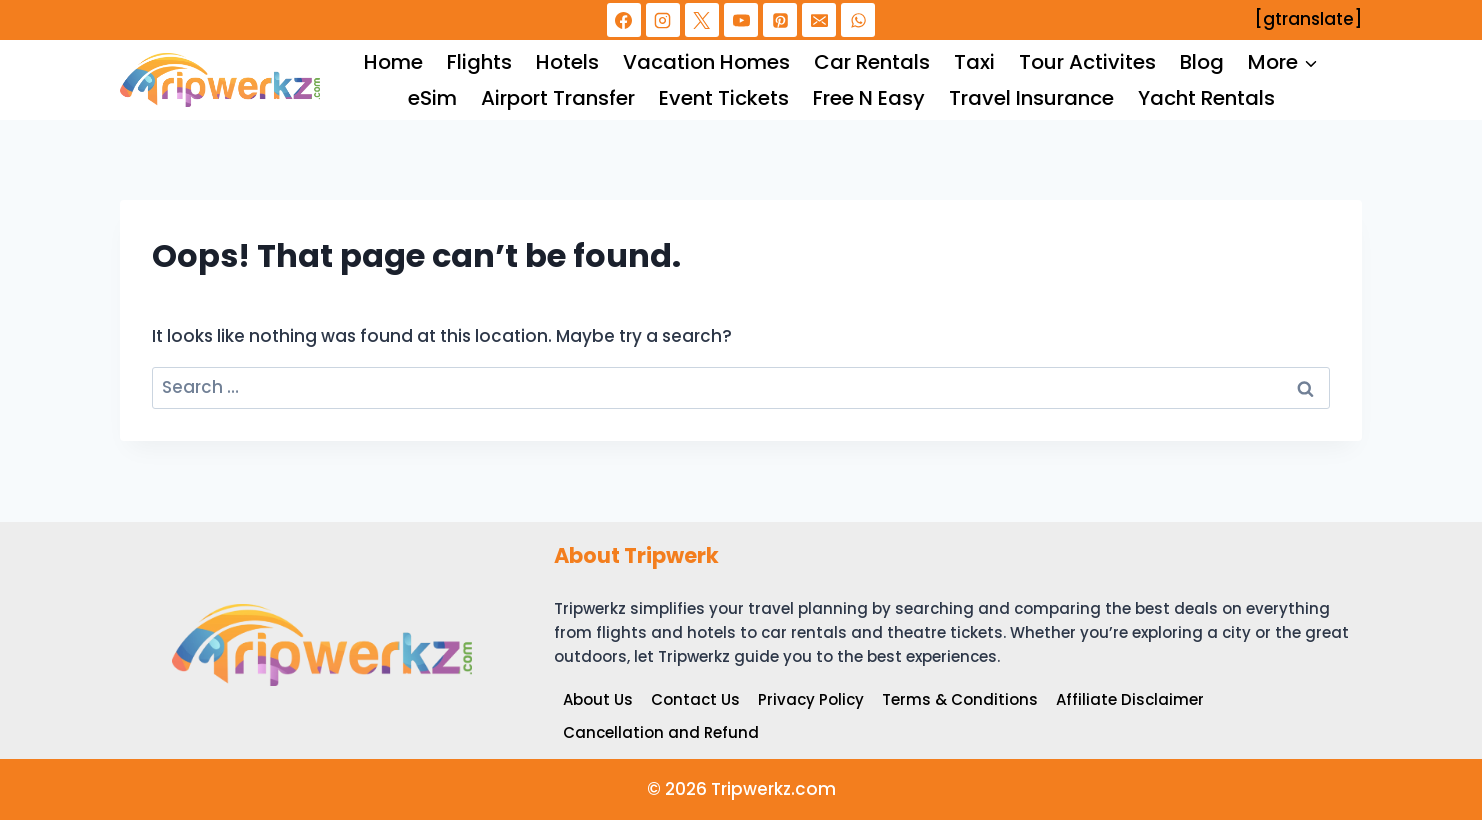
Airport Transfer (558, 98)
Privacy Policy (811, 699)
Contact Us (695, 699)
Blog (1202, 62)
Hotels (567, 62)
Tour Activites (1087, 62)
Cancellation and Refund (661, 732)
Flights (479, 62)
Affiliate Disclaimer (1130, 699)
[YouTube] (741, 20)
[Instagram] (663, 20)
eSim (432, 98)
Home (393, 62)
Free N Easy (869, 98)
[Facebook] (624, 20)
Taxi (974, 62)
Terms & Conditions (960, 699)
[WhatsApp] (858, 20)
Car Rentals (872, 62)
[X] (702, 20)
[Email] (819, 20)
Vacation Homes (706, 62)
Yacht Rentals (1206, 98)
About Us (598, 699)
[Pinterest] (780, 20)
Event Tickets (724, 98)
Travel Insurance (1031, 98)
